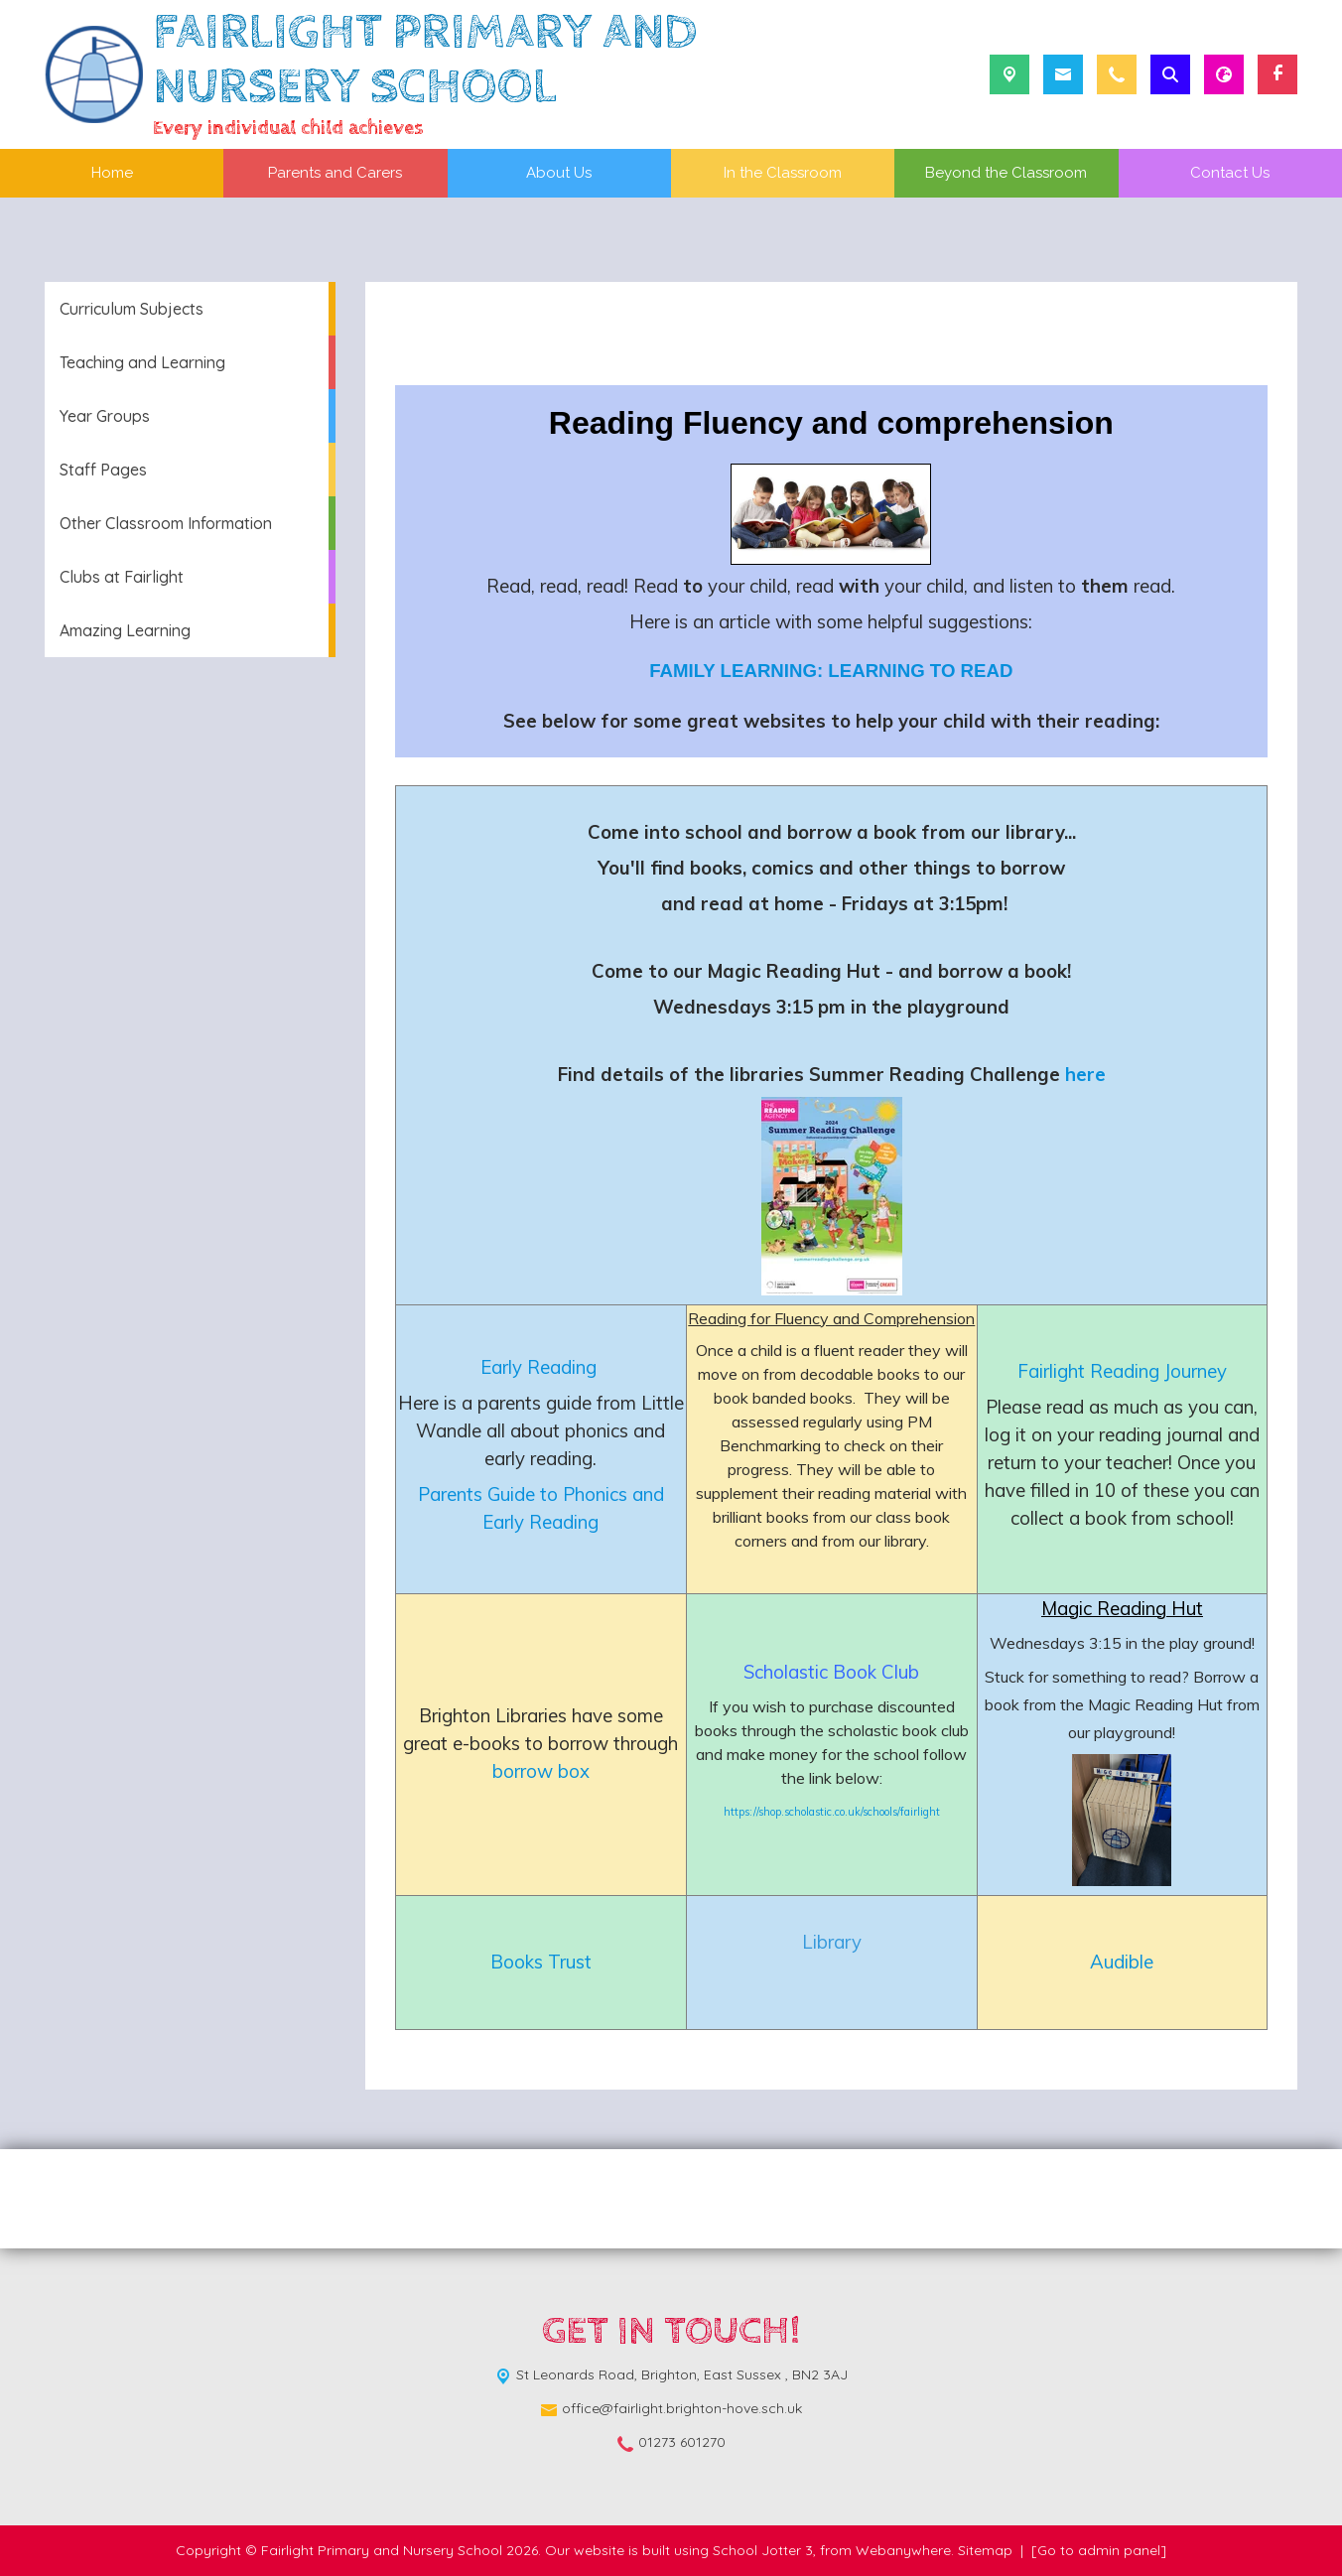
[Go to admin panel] (1098, 2550)
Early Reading (541, 1367)
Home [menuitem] (112, 173)
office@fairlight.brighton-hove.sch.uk (682, 2408)
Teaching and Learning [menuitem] (142, 362)
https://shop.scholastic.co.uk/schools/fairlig (826, 1812)
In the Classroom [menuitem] (783, 173)
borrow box (541, 1771)
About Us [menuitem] (559, 173)
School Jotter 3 (763, 2550)
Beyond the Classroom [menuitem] (1006, 173)
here (1085, 1074)
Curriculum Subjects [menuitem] (131, 309)
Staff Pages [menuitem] (103, 469)
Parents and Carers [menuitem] (335, 173)
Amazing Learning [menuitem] (125, 630)
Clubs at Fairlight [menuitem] (122, 577)
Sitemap (985, 2550)
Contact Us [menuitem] (1230, 173)
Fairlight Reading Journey (1122, 1371)
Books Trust (541, 1961)
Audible (1121, 1961)
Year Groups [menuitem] (105, 416)
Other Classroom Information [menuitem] (166, 523)
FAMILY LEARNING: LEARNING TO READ (830, 670)
